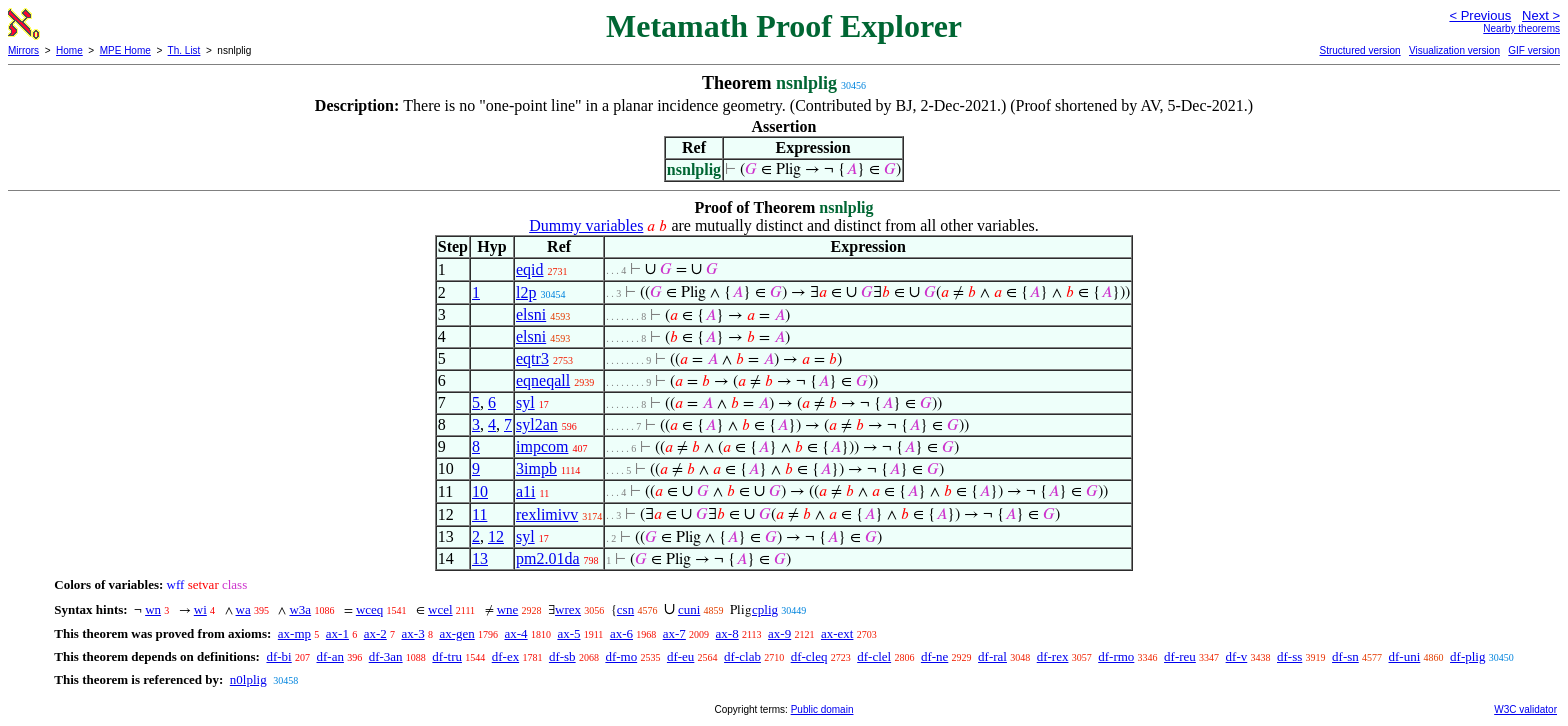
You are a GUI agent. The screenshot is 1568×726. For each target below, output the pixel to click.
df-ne (934, 656)
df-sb (562, 656)
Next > (1541, 15)
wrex (568, 609)
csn (625, 609)
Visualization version (1454, 50)
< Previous (1480, 15)
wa (243, 609)
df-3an (386, 656)
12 (496, 536)
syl (525, 402)
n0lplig (248, 679)
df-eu (680, 656)
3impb (536, 468)
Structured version (1359, 50)
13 (480, 558)
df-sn (1345, 656)
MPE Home (125, 50)
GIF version (1534, 50)
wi (200, 609)
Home (69, 50)
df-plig (1467, 656)
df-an (329, 656)
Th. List (184, 50)
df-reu (1180, 656)
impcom (542, 446)
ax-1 (337, 633)
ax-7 (674, 633)
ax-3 (413, 633)
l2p (526, 292)
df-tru (447, 656)
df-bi (278, 656)
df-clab (742, 656)
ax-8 (727, 633)
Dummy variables (586, 225)
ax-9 (779, 633)
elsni (531, 314)
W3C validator (1525, 709)
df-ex (505, 656)
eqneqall (543, 380)
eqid (530, 269)
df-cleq (809, 656)
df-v (1237, 656)
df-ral (992, 656)
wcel (440, 609)
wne (508, 609)
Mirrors (23, 50)
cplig (765, 609)
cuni (689, 609)
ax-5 (568, 633)
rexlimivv (547, 514)
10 (480, 491)
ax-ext (837, 633)
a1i (526, 491)
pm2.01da (548, 558)
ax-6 (621, 633)
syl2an (537, 424)
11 (479, 514)
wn (153, 609)
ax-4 (516, 633)
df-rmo (1116, 656)
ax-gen (456, 633)
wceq (369, 609)
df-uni (1405, 656)
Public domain (822, 709)
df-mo (621, 656)
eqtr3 (532, 358)
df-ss (1289, 656)
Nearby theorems (1521, 28)
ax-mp (294, 633)
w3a (300, 609)
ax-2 (375, 633)
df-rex (1053, 656)
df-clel (874, 656)
